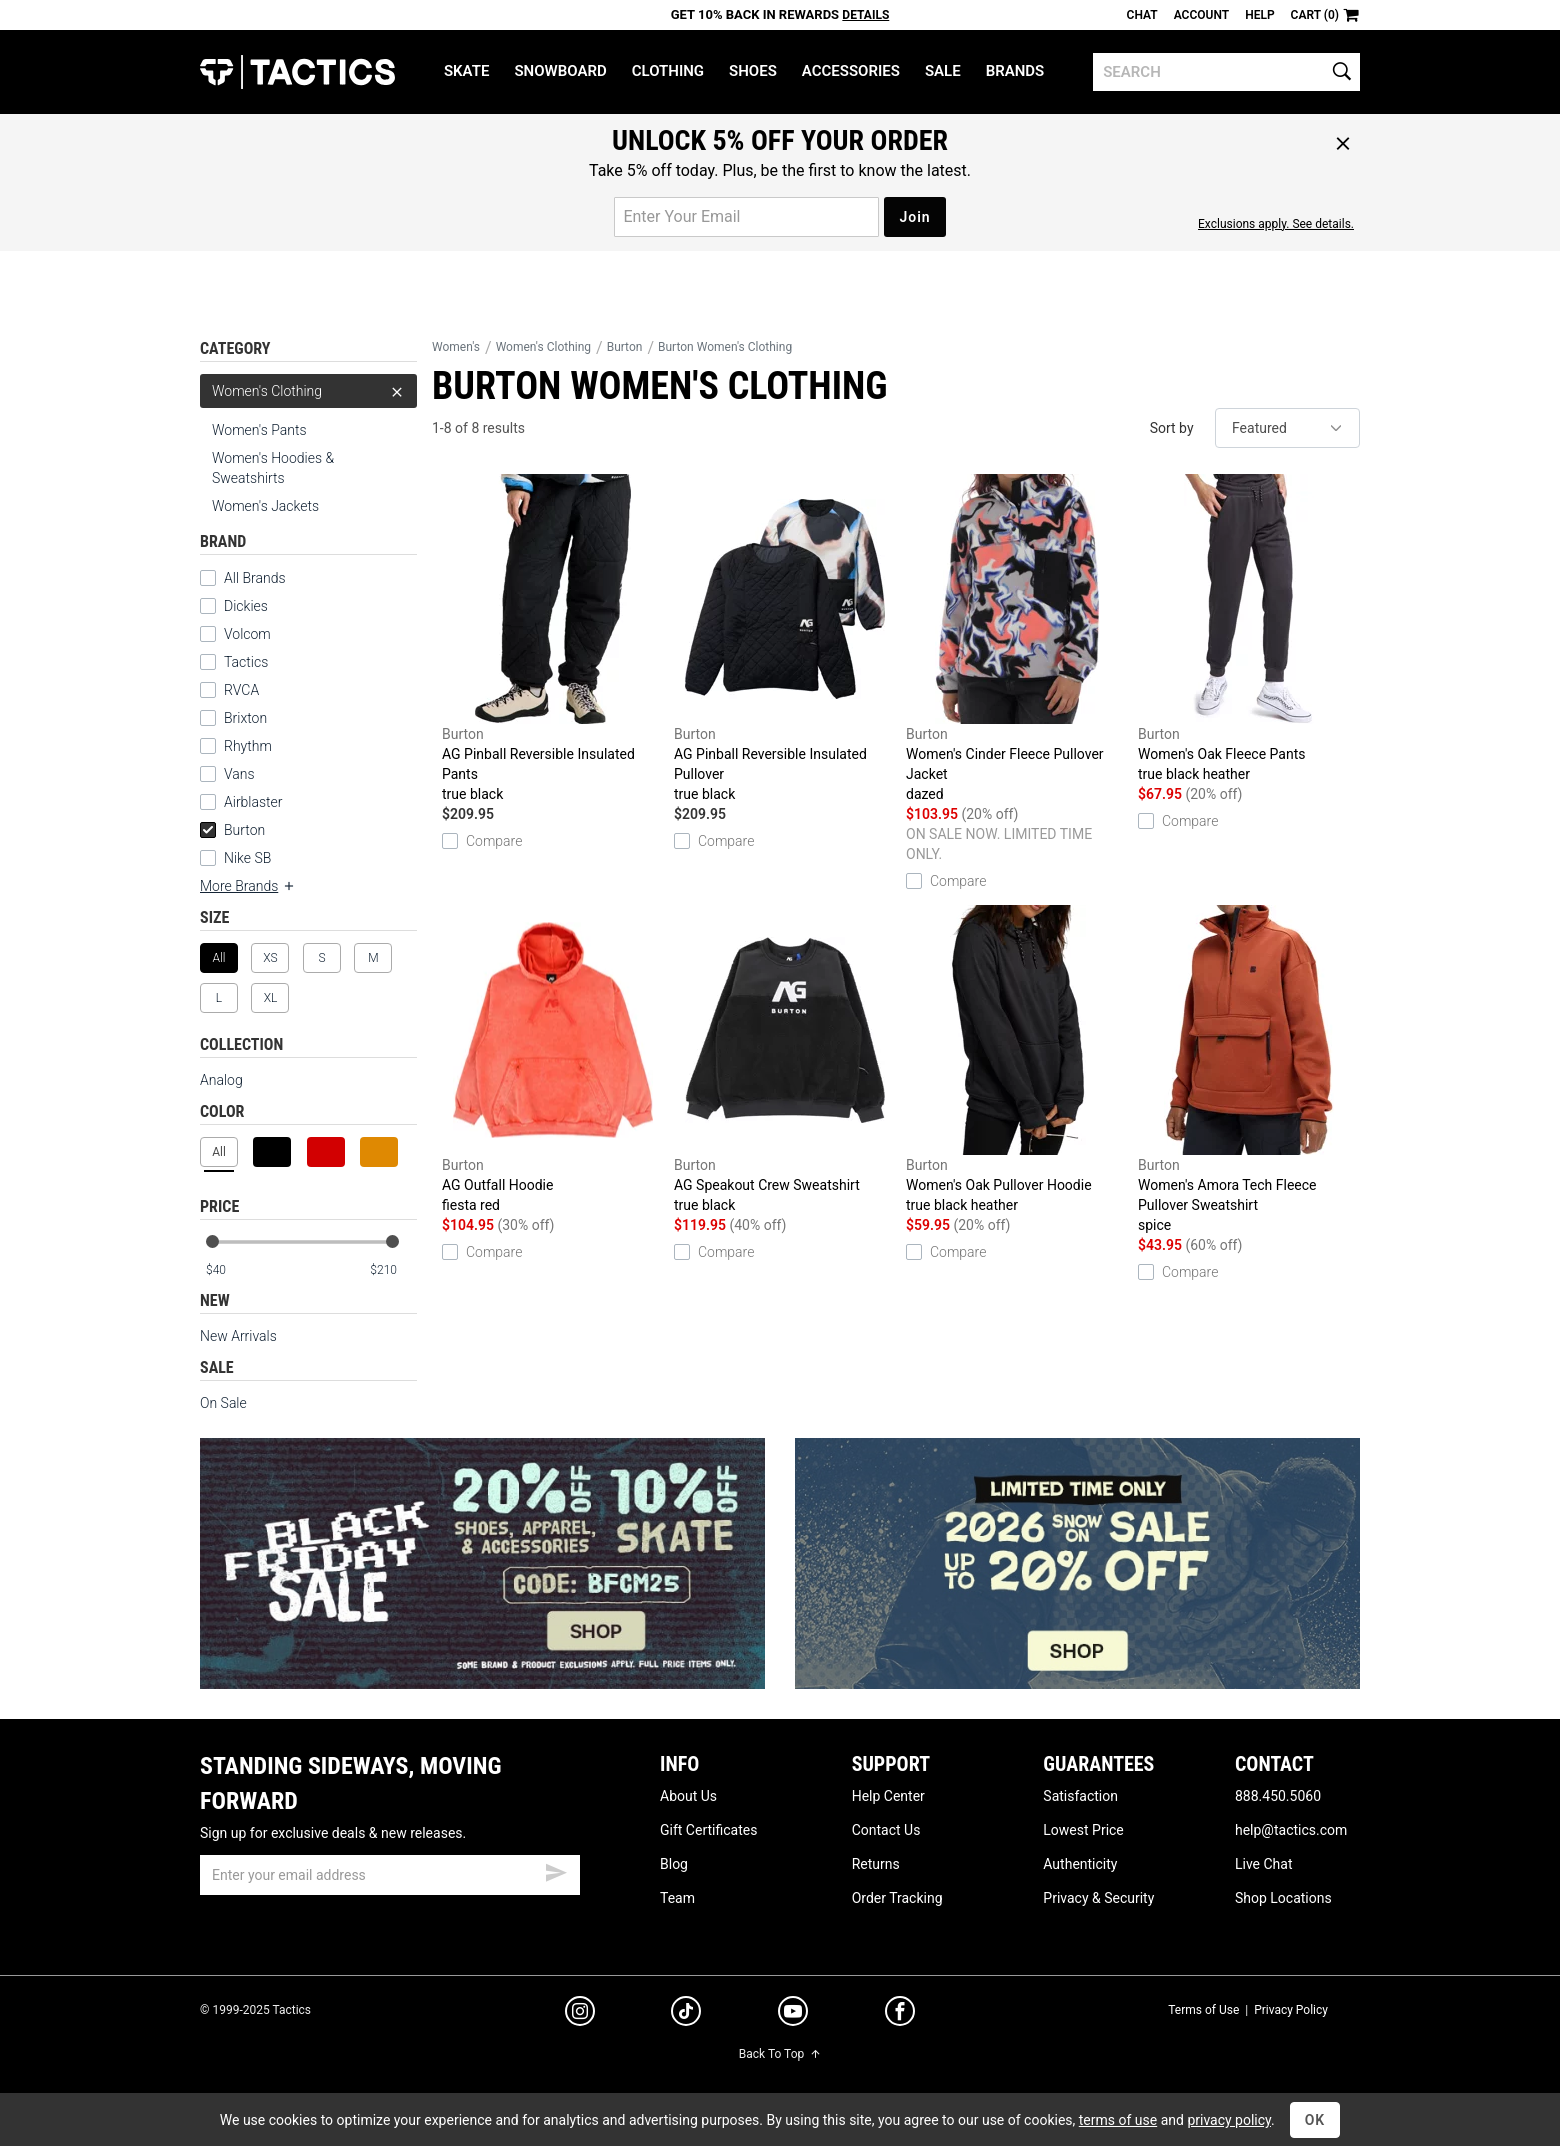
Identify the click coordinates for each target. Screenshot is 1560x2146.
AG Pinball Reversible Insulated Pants (553, 639)
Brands (1015, 71)
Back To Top (780, 2054)
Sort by (1172, 428)
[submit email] (556, 1870)
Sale (943, 71)
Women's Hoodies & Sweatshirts (273, 468)
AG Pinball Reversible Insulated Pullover (785, 639)
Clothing (668, 71)
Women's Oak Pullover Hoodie (1017, 1060)
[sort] (1287, 428)
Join (914, 217)
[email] (390, 1875)
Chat (1142, 15)
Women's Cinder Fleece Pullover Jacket (1017, 639)
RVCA (241, 690)
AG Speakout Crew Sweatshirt (785, 1060)
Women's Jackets (265, 506)
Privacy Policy (1291, 2010)
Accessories (851, 71)
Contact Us (886, 1830)
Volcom (247, 634)
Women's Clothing (308, 391)
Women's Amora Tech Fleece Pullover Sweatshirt (1249, 1070)
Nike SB (247, 858)
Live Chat (1264, 1864)
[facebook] (900, 2015)
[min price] (229, 1270)
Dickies (246, 606)
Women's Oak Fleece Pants (1249, 629)
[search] (1226, 72)
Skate (466, 71)
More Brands (248, 886)
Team (677, 1898)
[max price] (393, 1270)
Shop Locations (1283, 1898)
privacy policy (1229, 2120)
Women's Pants (259, 430)
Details (865, 15)
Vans (239, 774)
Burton (232, 830)
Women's (456, 347)
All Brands (255, 578)
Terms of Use (1203, 2010)
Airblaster (253, 802)
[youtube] (793, 2015)
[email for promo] (746, 217)
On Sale (223, 1403)
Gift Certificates (708, 1830)
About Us (688, 1796)
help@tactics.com (1291, 1830)
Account (1201, 15)
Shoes (753, 71)
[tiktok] (686, 2014)
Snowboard (560, 71)
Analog (221, 1080)
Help (1259, 15)
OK (1315, 2120)
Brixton (245, 718)
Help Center (888, 1796)
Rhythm (248, 746)
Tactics (297, 72)
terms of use (1118, 2120)
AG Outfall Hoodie (553, 1060)
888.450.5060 (1278, 1796)
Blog (674, 1864)
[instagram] (580, 2014)
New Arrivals (238, 1336)
